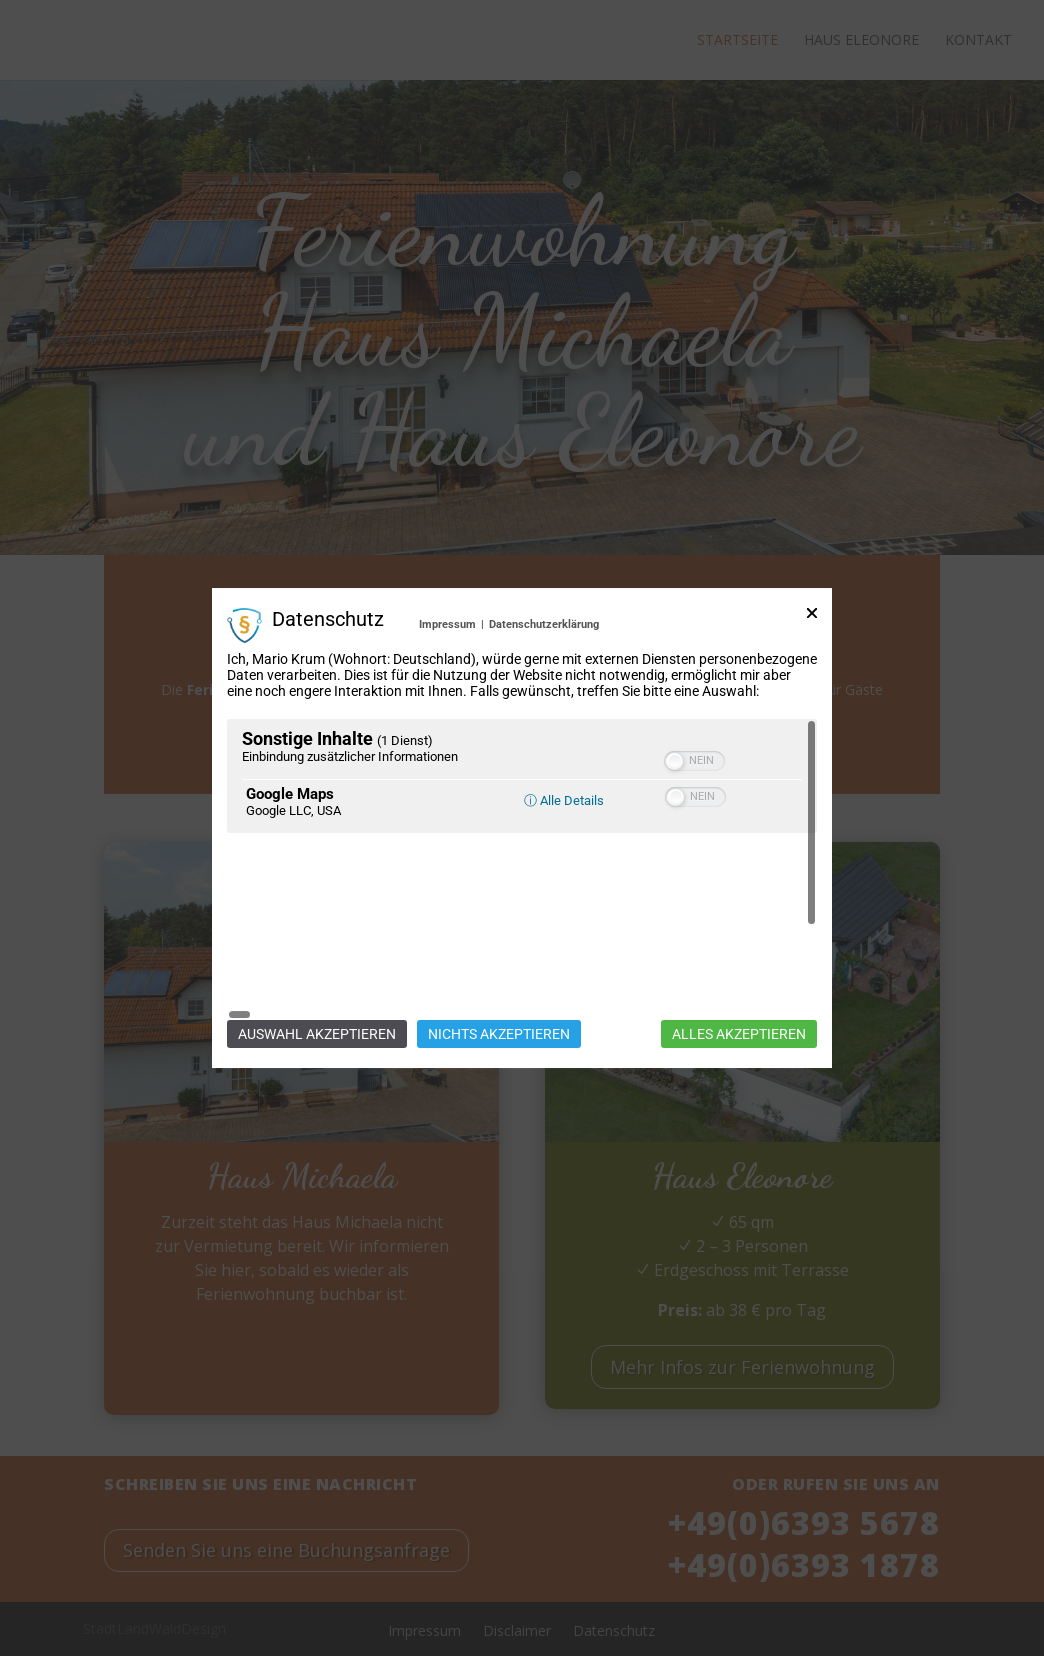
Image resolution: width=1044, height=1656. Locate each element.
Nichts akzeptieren (499, 943)
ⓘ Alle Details (564, 891)
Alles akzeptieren (739, 943)
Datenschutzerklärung (544, 715)
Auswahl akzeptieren (317, 943)
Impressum (447, 715)
